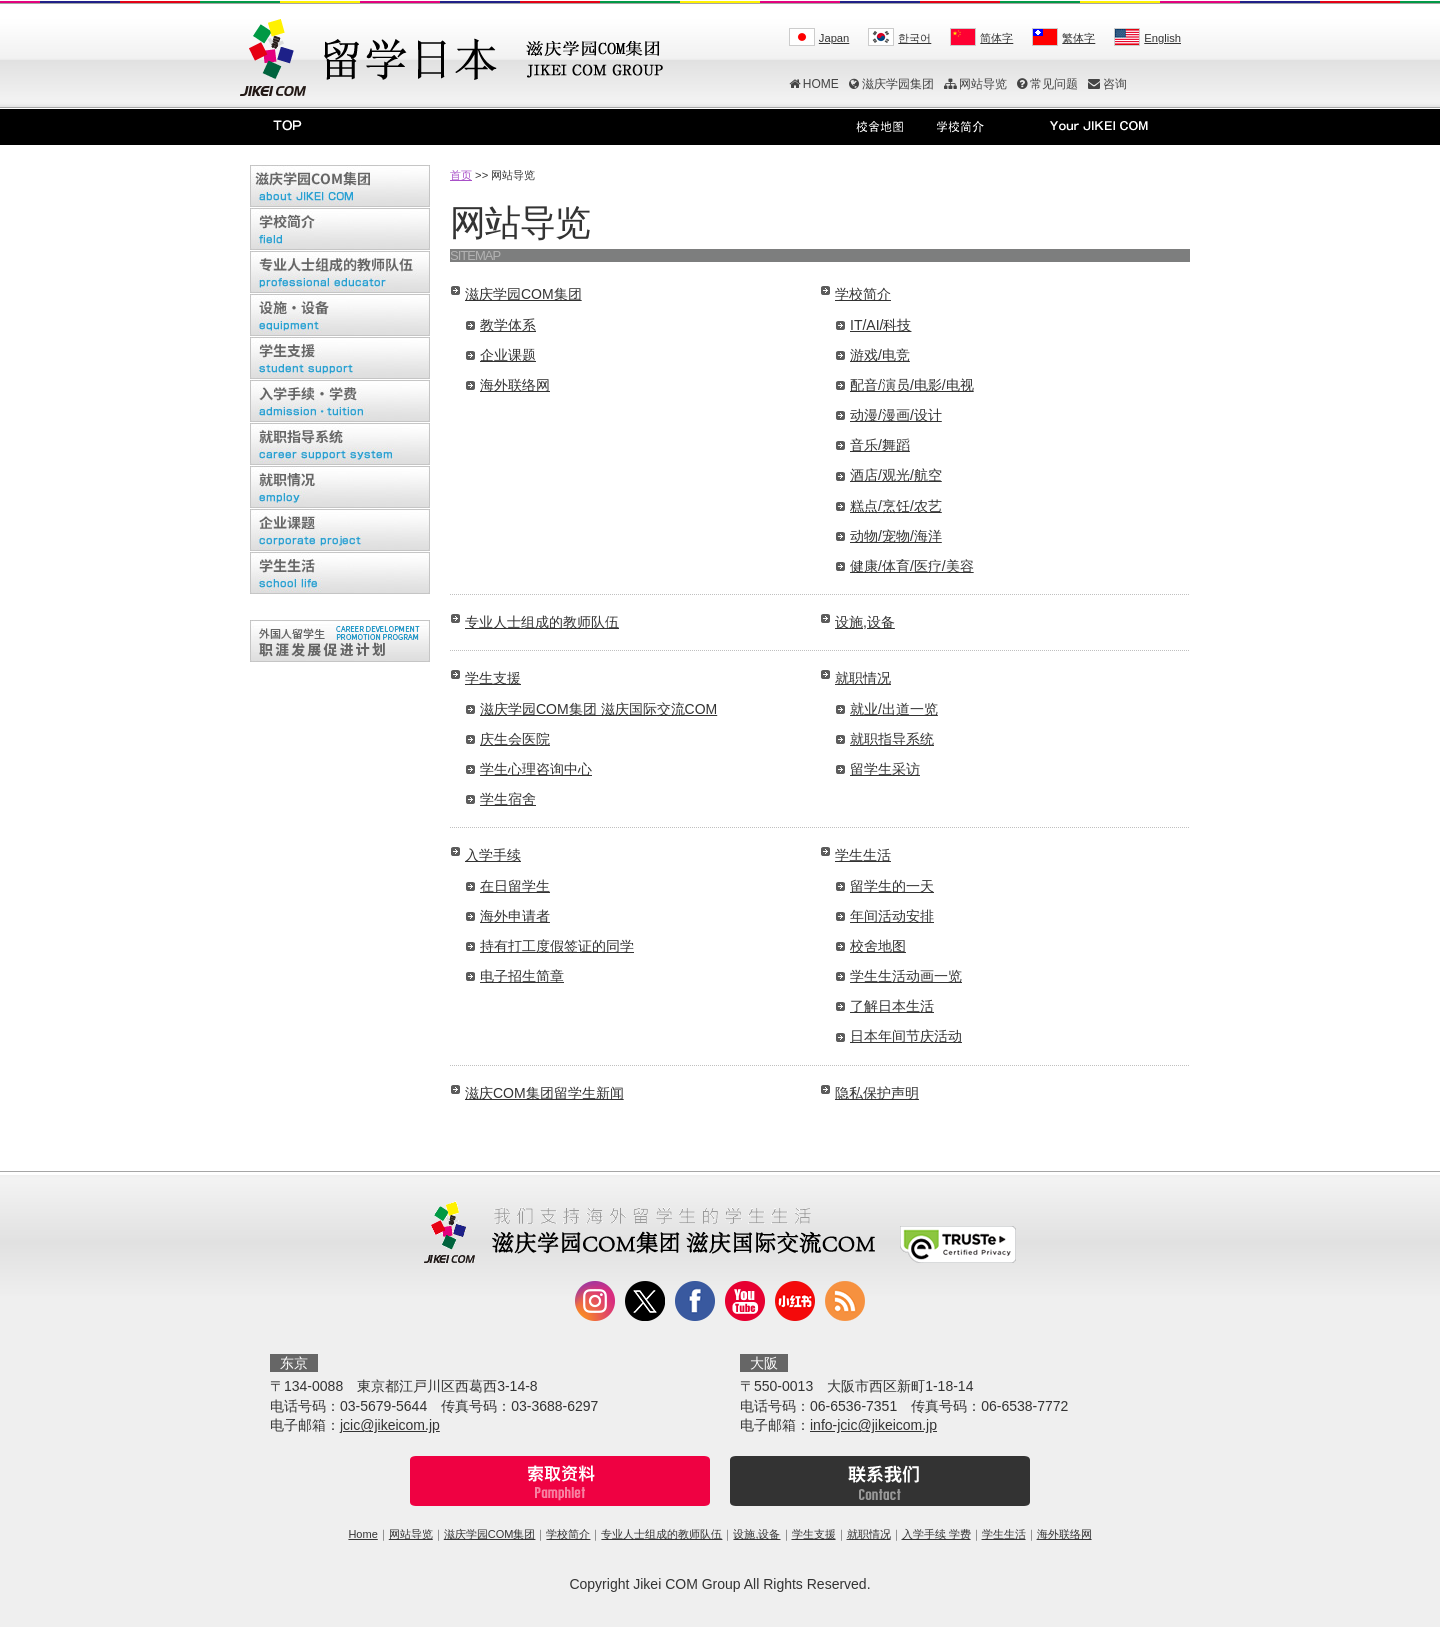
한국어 (914, 38)
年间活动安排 (892, 916)
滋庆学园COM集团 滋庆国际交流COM (598, 709)
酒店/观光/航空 (896, 475)
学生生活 (863, 855)
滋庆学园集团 (891, 84)
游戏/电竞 (880, 355)
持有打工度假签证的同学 (557, 946)
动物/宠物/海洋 (896, 536)
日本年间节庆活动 (906, 1036)
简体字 (996, 38)
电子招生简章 (522, 976)
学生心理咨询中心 (536, 769)
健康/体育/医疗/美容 (912, 566)
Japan (834, 38)
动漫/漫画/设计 (896, 415)
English (1162, 38)
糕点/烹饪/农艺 (896, 506)
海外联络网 (515, 385)
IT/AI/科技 (880, 325)
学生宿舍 (508, 799)
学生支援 (493, 678)
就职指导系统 (892, 739)
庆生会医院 (515, 739)
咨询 (1107, 84)
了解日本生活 (892, 1006)
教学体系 (508, 325)
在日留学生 (515, 886)
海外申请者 (515, 916)
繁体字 (1078, 38)
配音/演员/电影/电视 (912, 385)
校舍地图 (878, 946)
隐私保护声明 (877, 1093)
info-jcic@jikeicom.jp (873, 1425)
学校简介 (863, 294)
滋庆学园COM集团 (523, 294)
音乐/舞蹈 (880, 445)
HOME (814, 84)
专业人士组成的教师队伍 (542, 622)
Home (362, 1534)
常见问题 (1047, 84)
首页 (461, 175)
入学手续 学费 (936, 1534)
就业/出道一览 (894, 709)
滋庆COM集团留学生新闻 (544, 1093)
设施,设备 (865, 622)
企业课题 (508, 355)
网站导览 (975, 84)
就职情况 (863, 678)
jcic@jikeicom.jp (390, 1425)
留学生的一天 (892, 886)
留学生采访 (885, 769)
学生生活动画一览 (906, 976)
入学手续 (493, 855)
